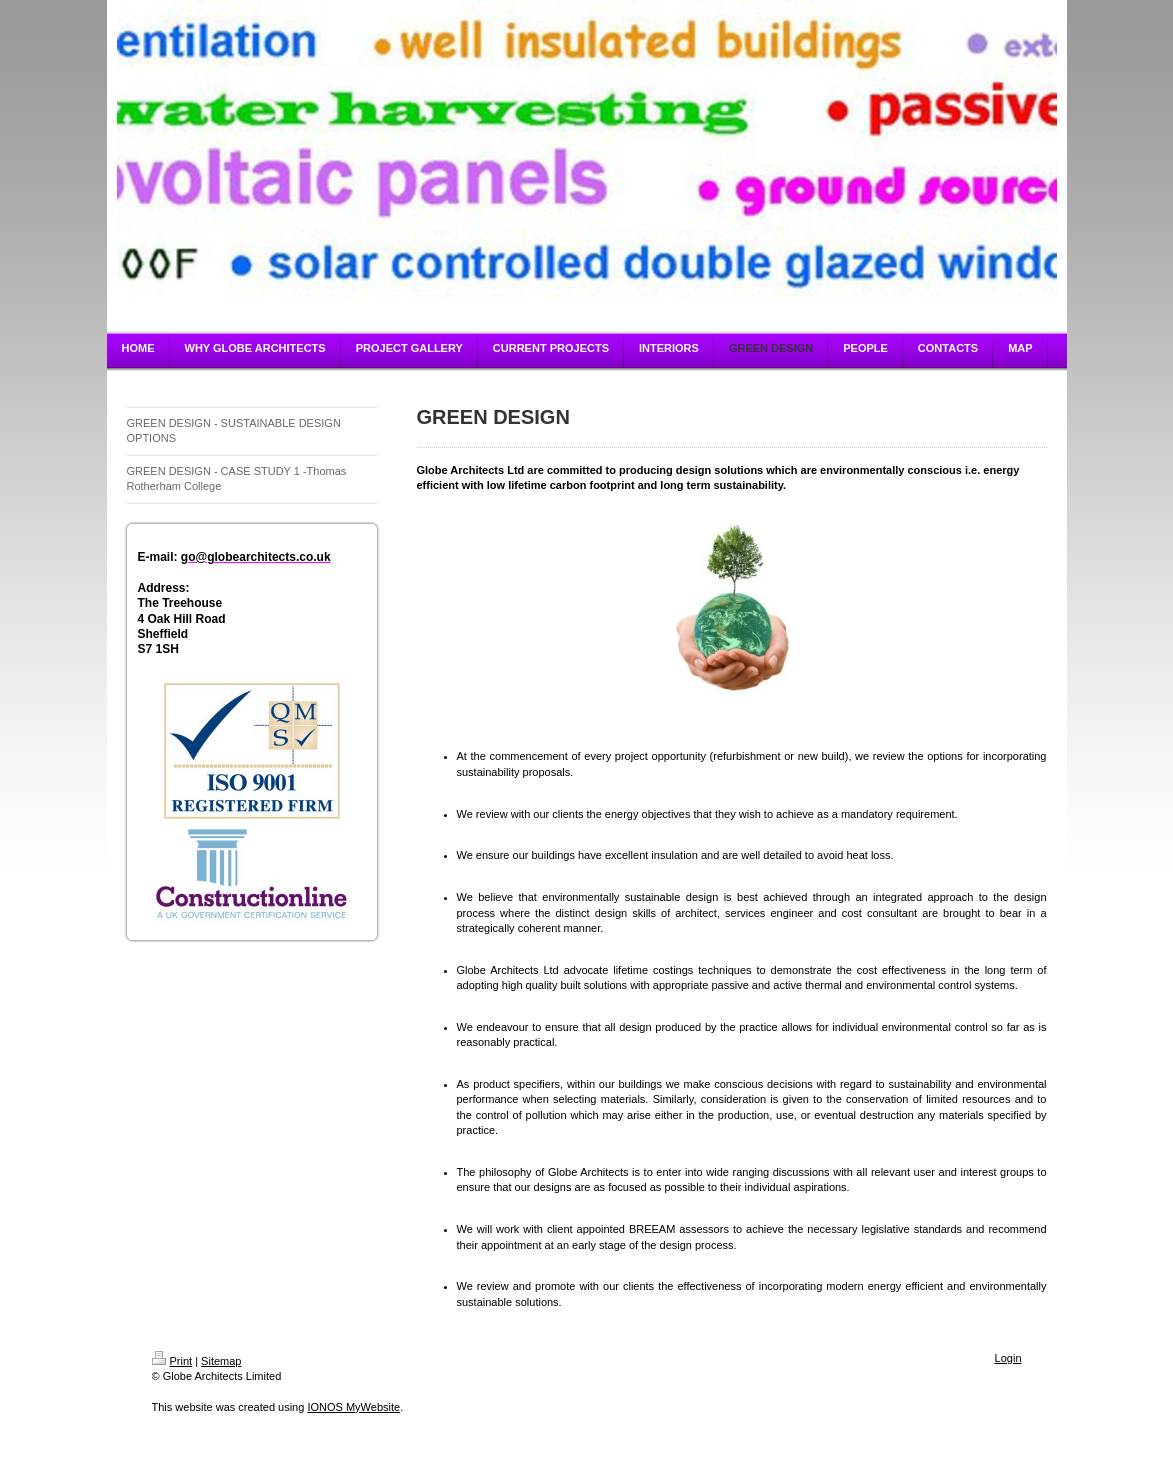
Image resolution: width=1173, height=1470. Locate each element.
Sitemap (221, 1361)
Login (1008, 1358)
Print (172, 1361)
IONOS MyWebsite (353, 1407)
